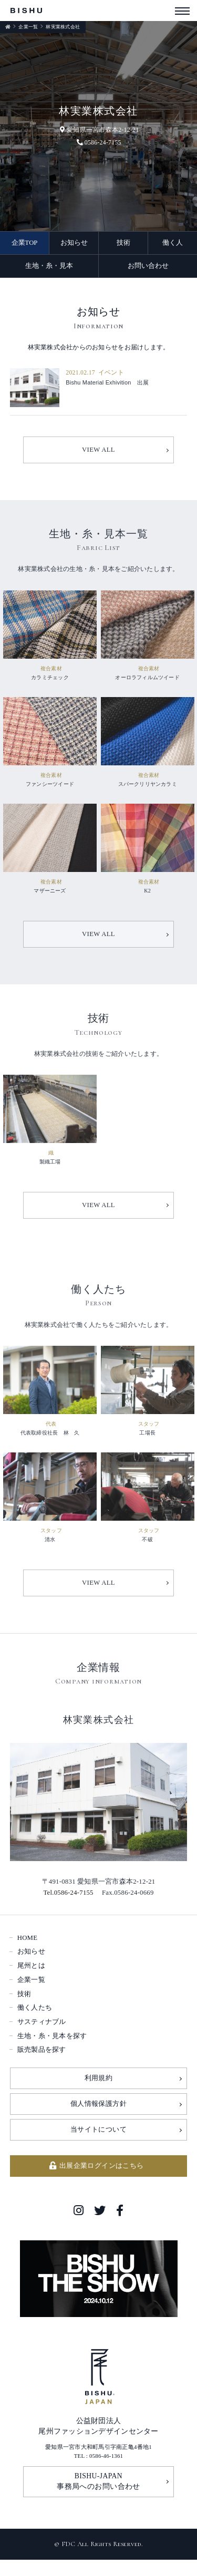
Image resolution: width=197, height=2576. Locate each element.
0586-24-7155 (98, 142)
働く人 (172, 242)
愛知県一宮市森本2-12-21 (98, 129)
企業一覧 (28, 26)
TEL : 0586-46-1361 (98, 2472)
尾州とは (31, 1981)
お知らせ (74, 242)
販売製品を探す (41, 2066)
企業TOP (25, 242)
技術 (123, 242)
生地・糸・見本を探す (52, 2051)
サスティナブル (41, 2037)
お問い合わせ (148, 265)
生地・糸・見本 (49, 265)
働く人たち (34, 2024)
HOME (27, 1953)
